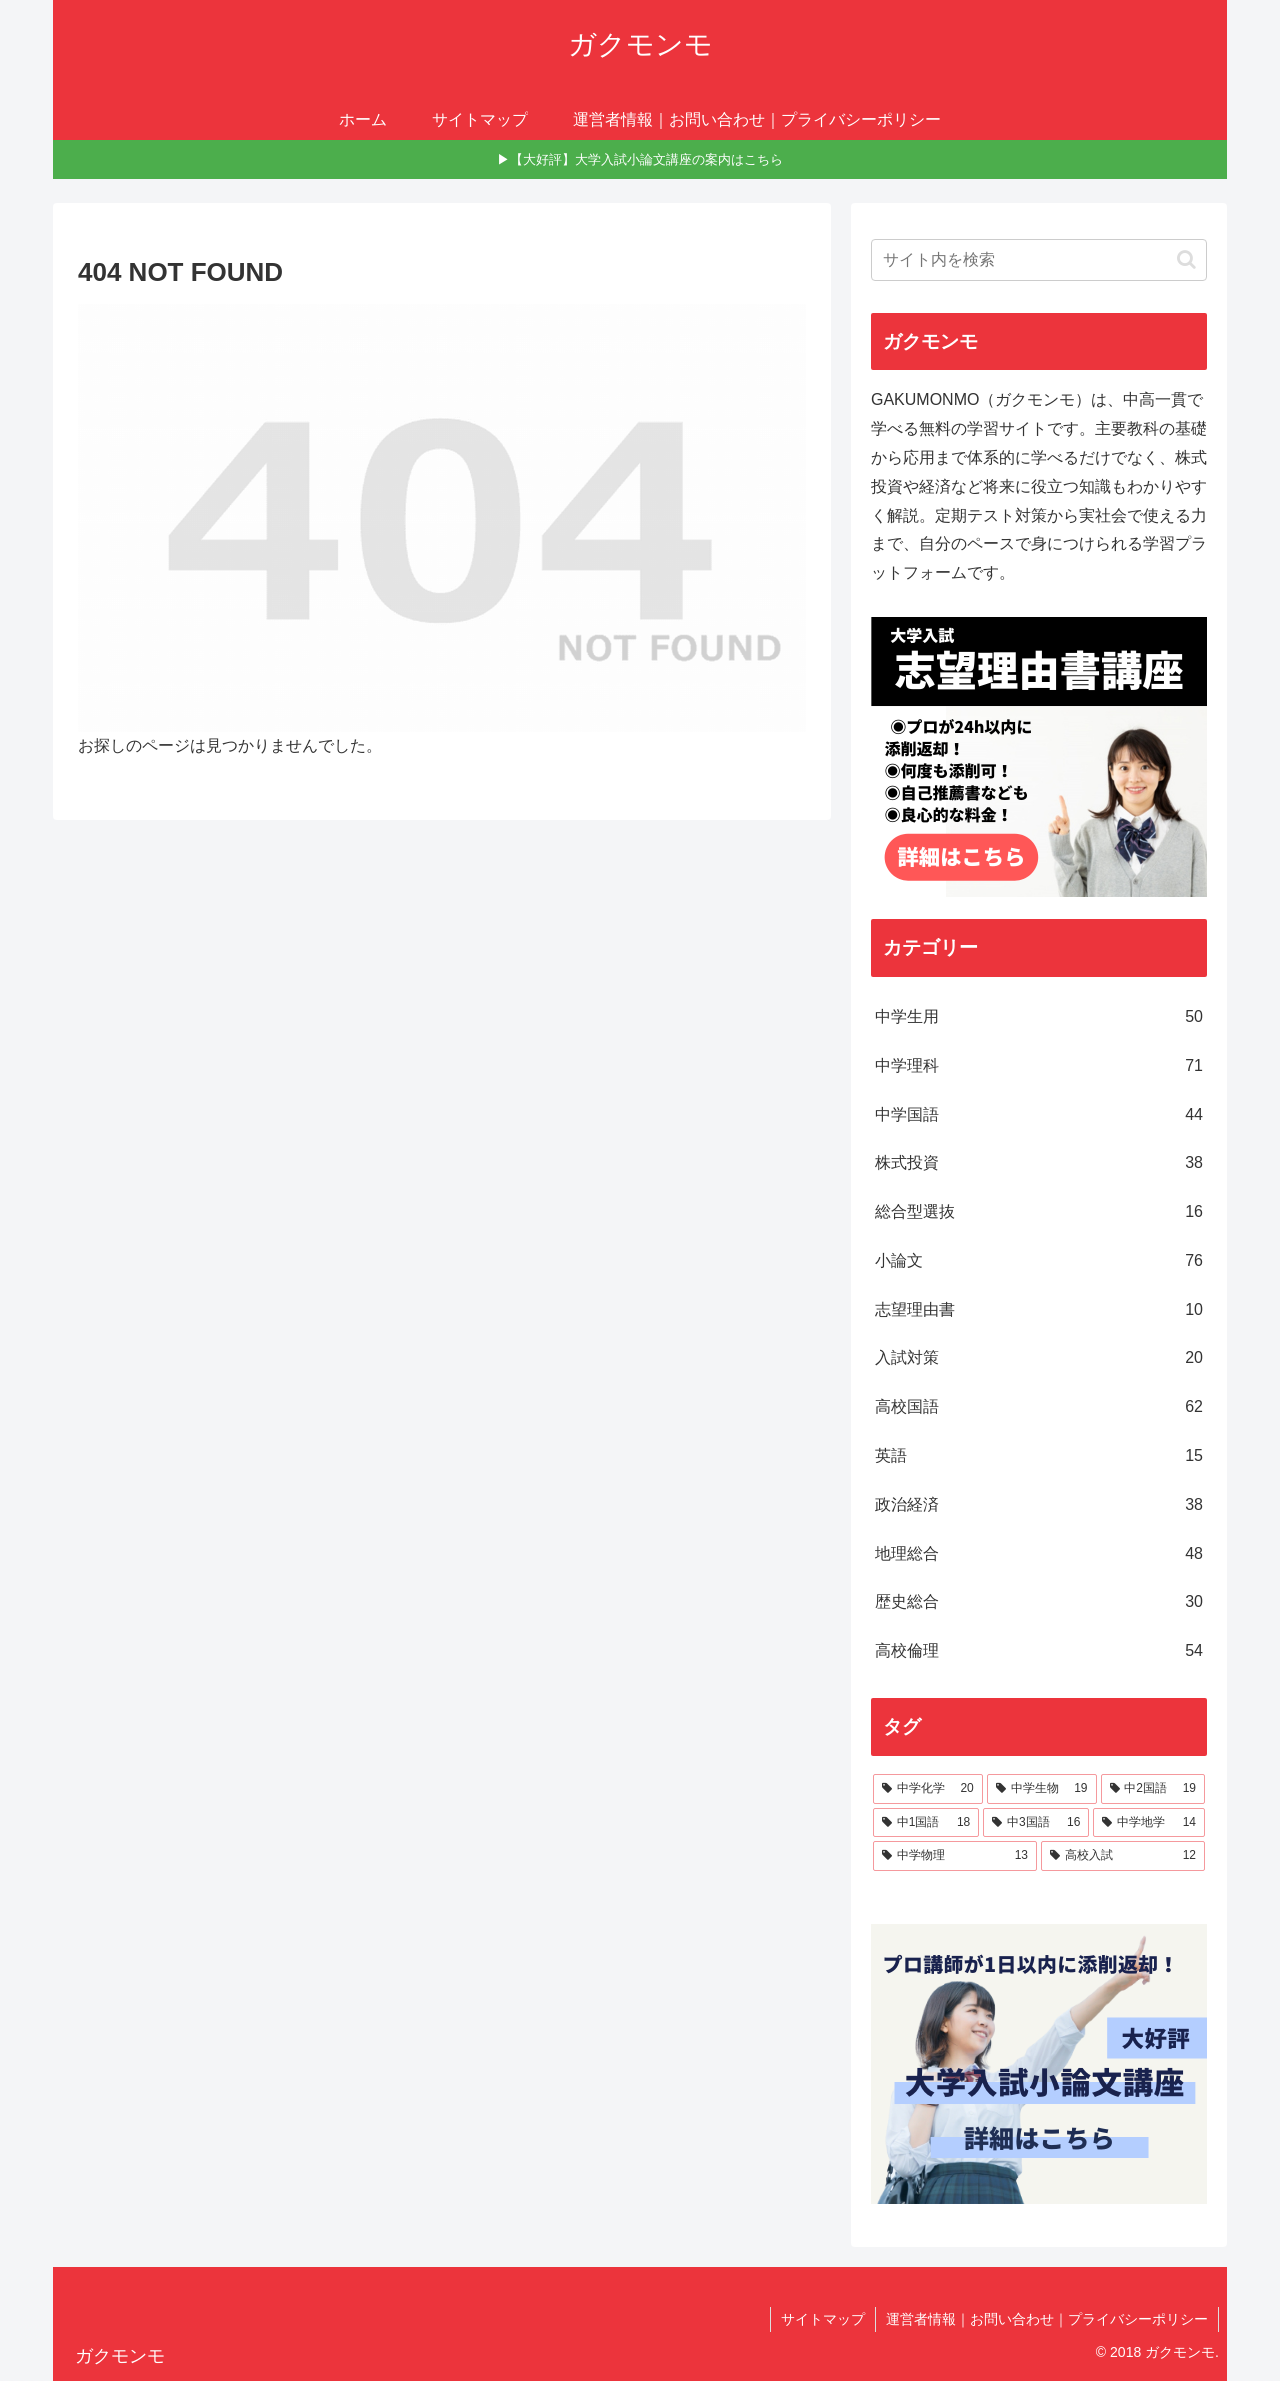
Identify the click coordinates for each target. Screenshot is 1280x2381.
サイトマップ (823, 2319)
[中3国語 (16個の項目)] (1036, 1823)
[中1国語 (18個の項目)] (926, 1823)
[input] (1039, 260)
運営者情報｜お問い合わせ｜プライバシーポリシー (1047, 2319)
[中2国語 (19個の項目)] (1153, 1789)
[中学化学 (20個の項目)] (928, 1789)
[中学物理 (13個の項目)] (955, 1856)
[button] (1186, 259)
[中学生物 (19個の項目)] (1042, 1789)
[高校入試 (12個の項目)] (1123, 1856)
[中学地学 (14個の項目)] (1149, 1823)
